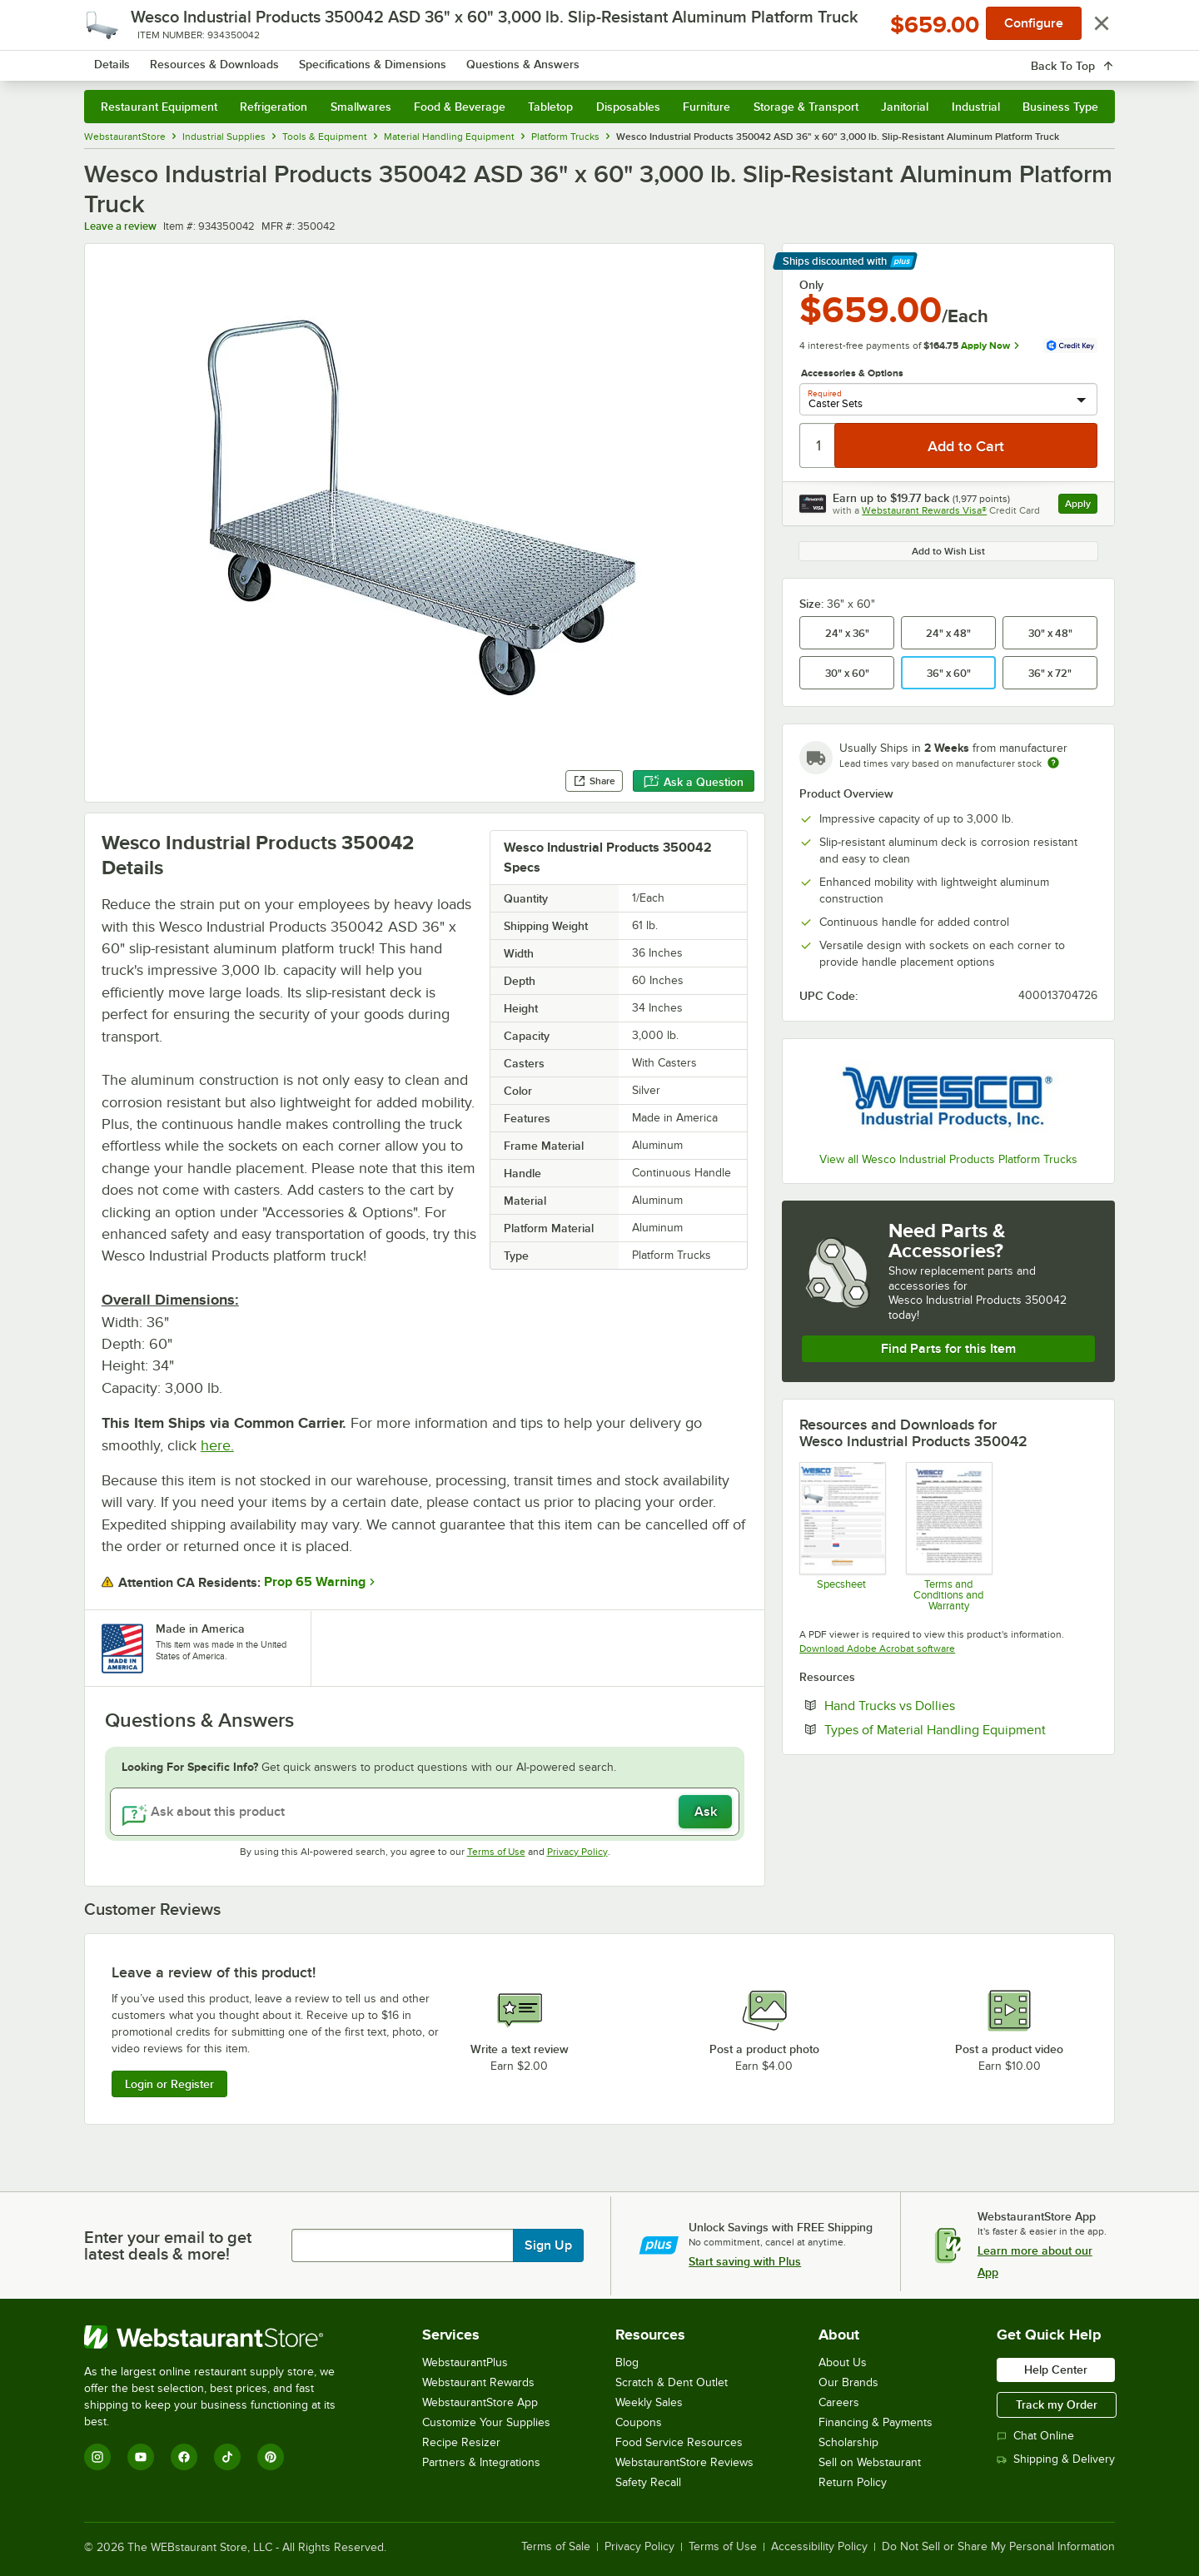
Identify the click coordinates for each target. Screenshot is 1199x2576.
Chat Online (1035, 2435)
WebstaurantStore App (480, 2402)
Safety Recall (648, 2482)
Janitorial (904, 106)
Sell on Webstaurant (869, 2462)
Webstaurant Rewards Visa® (924, 510)
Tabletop (550, 106)
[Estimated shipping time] (1053, 762)
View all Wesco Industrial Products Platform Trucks (948, 1159)
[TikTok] (227, 2457)
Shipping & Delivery (1056, 2459)
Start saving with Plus (745, 2261)
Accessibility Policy (819, 2547)
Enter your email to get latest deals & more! (167, 2245)
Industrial (976, 106)
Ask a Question (694, 781)
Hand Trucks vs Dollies (940, 1705)
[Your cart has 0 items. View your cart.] (1089, 58)
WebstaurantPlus (465, 2362)
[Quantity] (818, 445)
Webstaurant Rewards (478, 2382)
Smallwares (361, 106)
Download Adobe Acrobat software (877, 1648)
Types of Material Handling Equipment (960, 1729)
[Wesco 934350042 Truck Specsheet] (841, 1536)
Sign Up (548, 2245)
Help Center (1055, 2369)
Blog (627, 2362)
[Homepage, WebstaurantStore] (224, 59)
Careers (838, 2402)
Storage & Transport (806, 106)
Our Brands (848, 2382)
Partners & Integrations (481, 2462)
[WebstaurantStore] (221, 2337)
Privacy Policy (577, 1851)
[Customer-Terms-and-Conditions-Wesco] (948, 1536)
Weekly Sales (649, 2402)
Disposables (628, 106)
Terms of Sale (555, 2547)
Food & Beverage (459, 106)
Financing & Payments (875, 2422)
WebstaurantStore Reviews (684, 2462)
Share (594, 781)
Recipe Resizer (461, 2442)
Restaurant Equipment (159, 106)
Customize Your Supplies (486, 2422)
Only (811, 284)
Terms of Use (496, 1851)
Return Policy (852, 2482)
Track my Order (1056, 2404)
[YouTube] (140, 2457)
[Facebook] (184, 2457)
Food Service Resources (679, 2442)
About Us (842, 2362)
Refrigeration (273, 106)
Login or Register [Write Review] (169, 2084)
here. (217, 1445)
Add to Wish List (948, 551)
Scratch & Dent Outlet (671, 2382)
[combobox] (577, 58)
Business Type (1060, 106)
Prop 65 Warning (315, 1581)
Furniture (706, 106)
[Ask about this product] (425, 1811)
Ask (705, 1811)
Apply (1081, 506)
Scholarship (848, 2442)
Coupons (638, 2422)
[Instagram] (97, 2457)
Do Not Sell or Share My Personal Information (998, 2547)
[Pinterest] (270, 2457)
